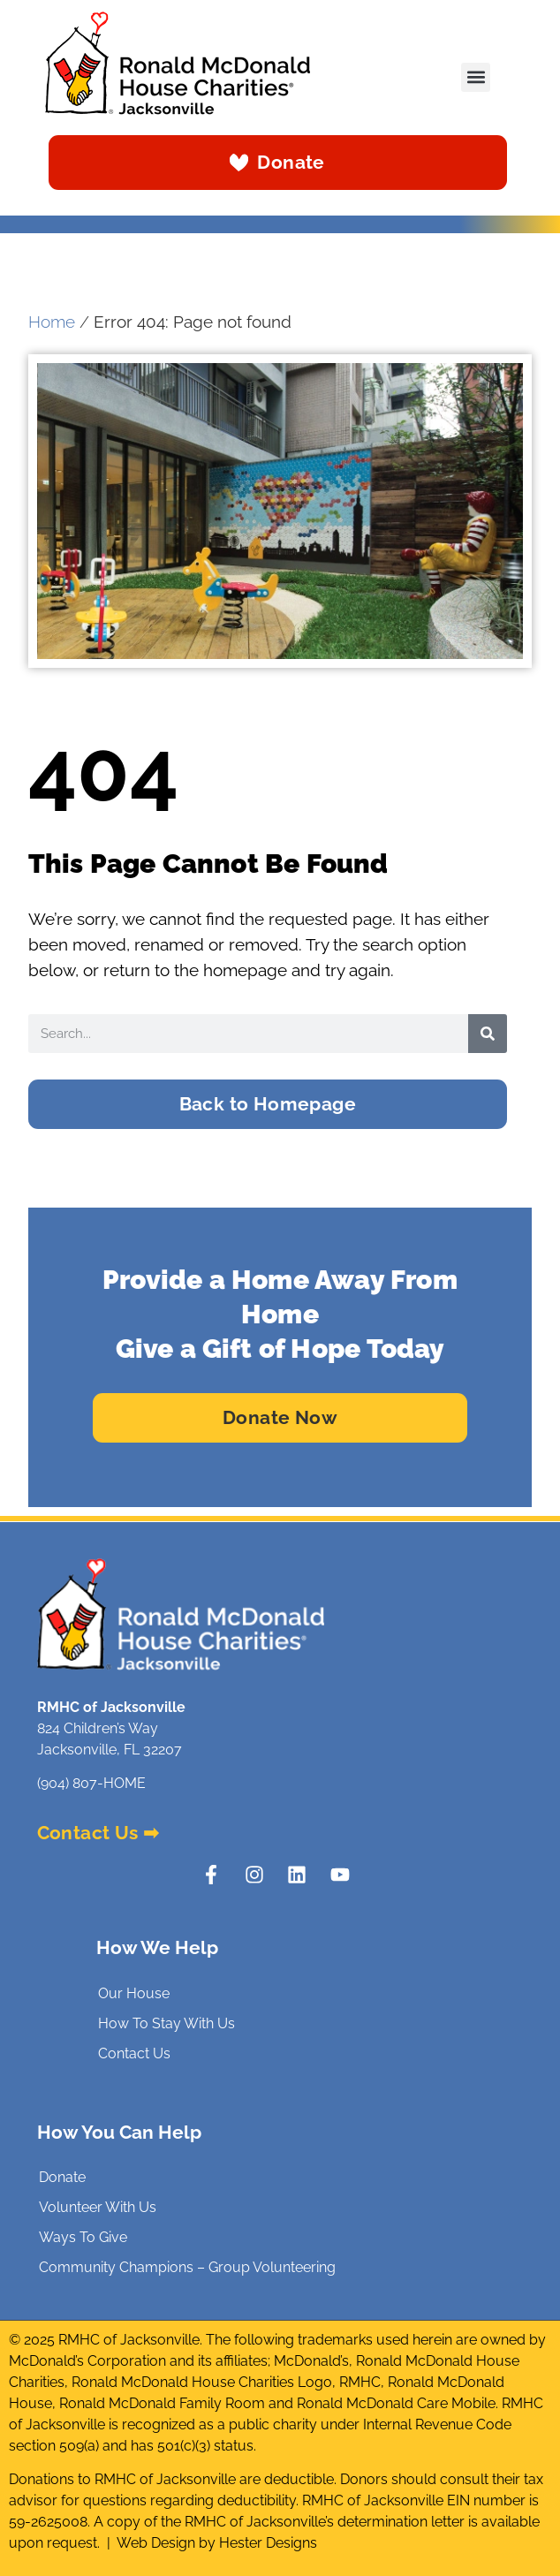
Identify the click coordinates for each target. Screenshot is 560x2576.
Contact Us (134, 2053)
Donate (62, 2177)
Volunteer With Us (97, 2207)
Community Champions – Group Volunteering (187, 2267)
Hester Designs (268, 2542)
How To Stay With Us (166, 2023)
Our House (134, 1993)
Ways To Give (83, 2237)
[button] (475, 77)
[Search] (487, 1033)
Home (51, 322)
